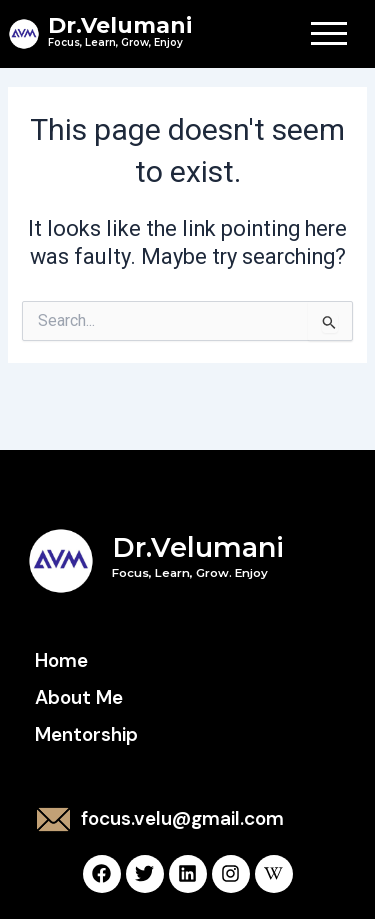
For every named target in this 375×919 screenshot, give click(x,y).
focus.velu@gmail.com (182, 818)
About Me (79, 697)
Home (61, 660)
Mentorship (86, 734)
